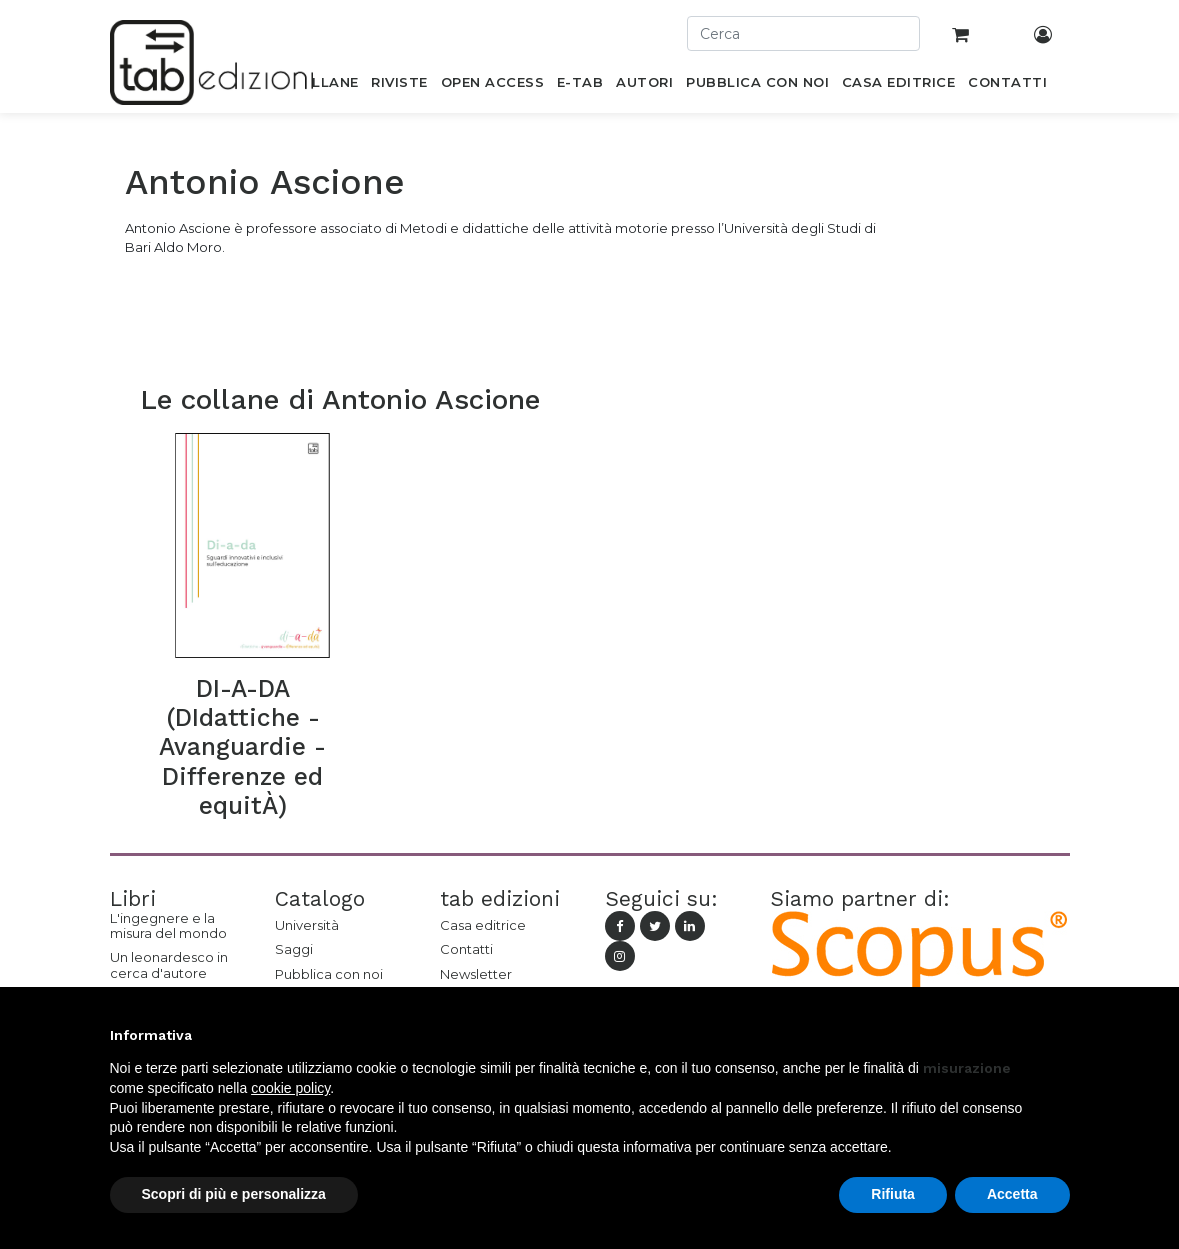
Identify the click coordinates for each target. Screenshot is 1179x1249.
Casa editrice (483, 925)
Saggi (294, 949)
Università (307, 925)
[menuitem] (324, 86)
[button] (1060, 1035)
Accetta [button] (1012, 1194)
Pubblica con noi (329, 974)
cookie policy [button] (290, 1088)
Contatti (466, 949)
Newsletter (476, 974)
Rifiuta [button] (893, 1194)
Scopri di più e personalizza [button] (234, 1194)
